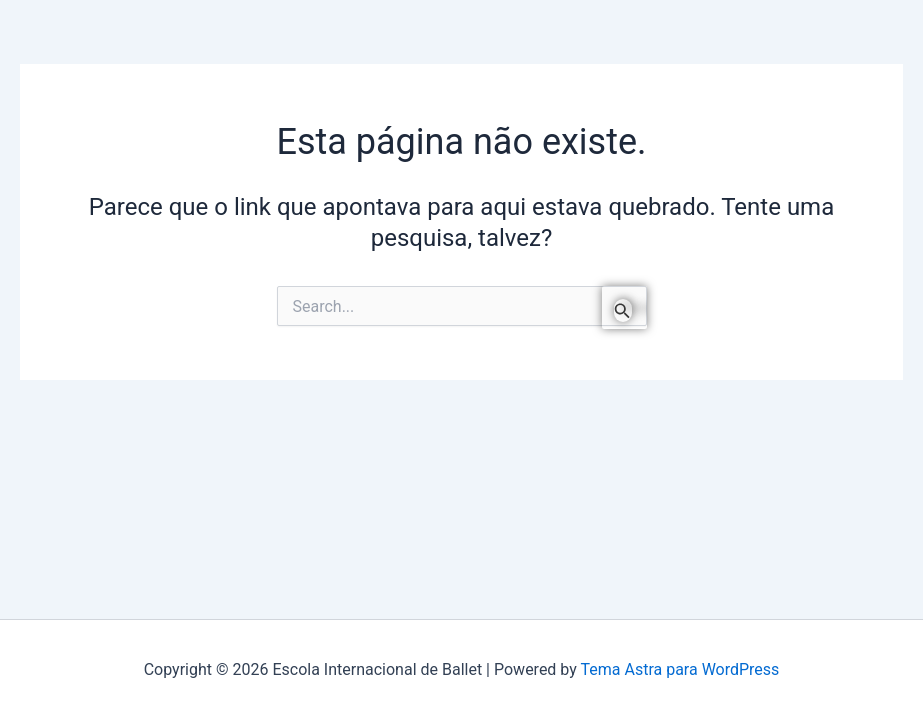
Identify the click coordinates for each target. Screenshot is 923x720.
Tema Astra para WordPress (679, 669)
